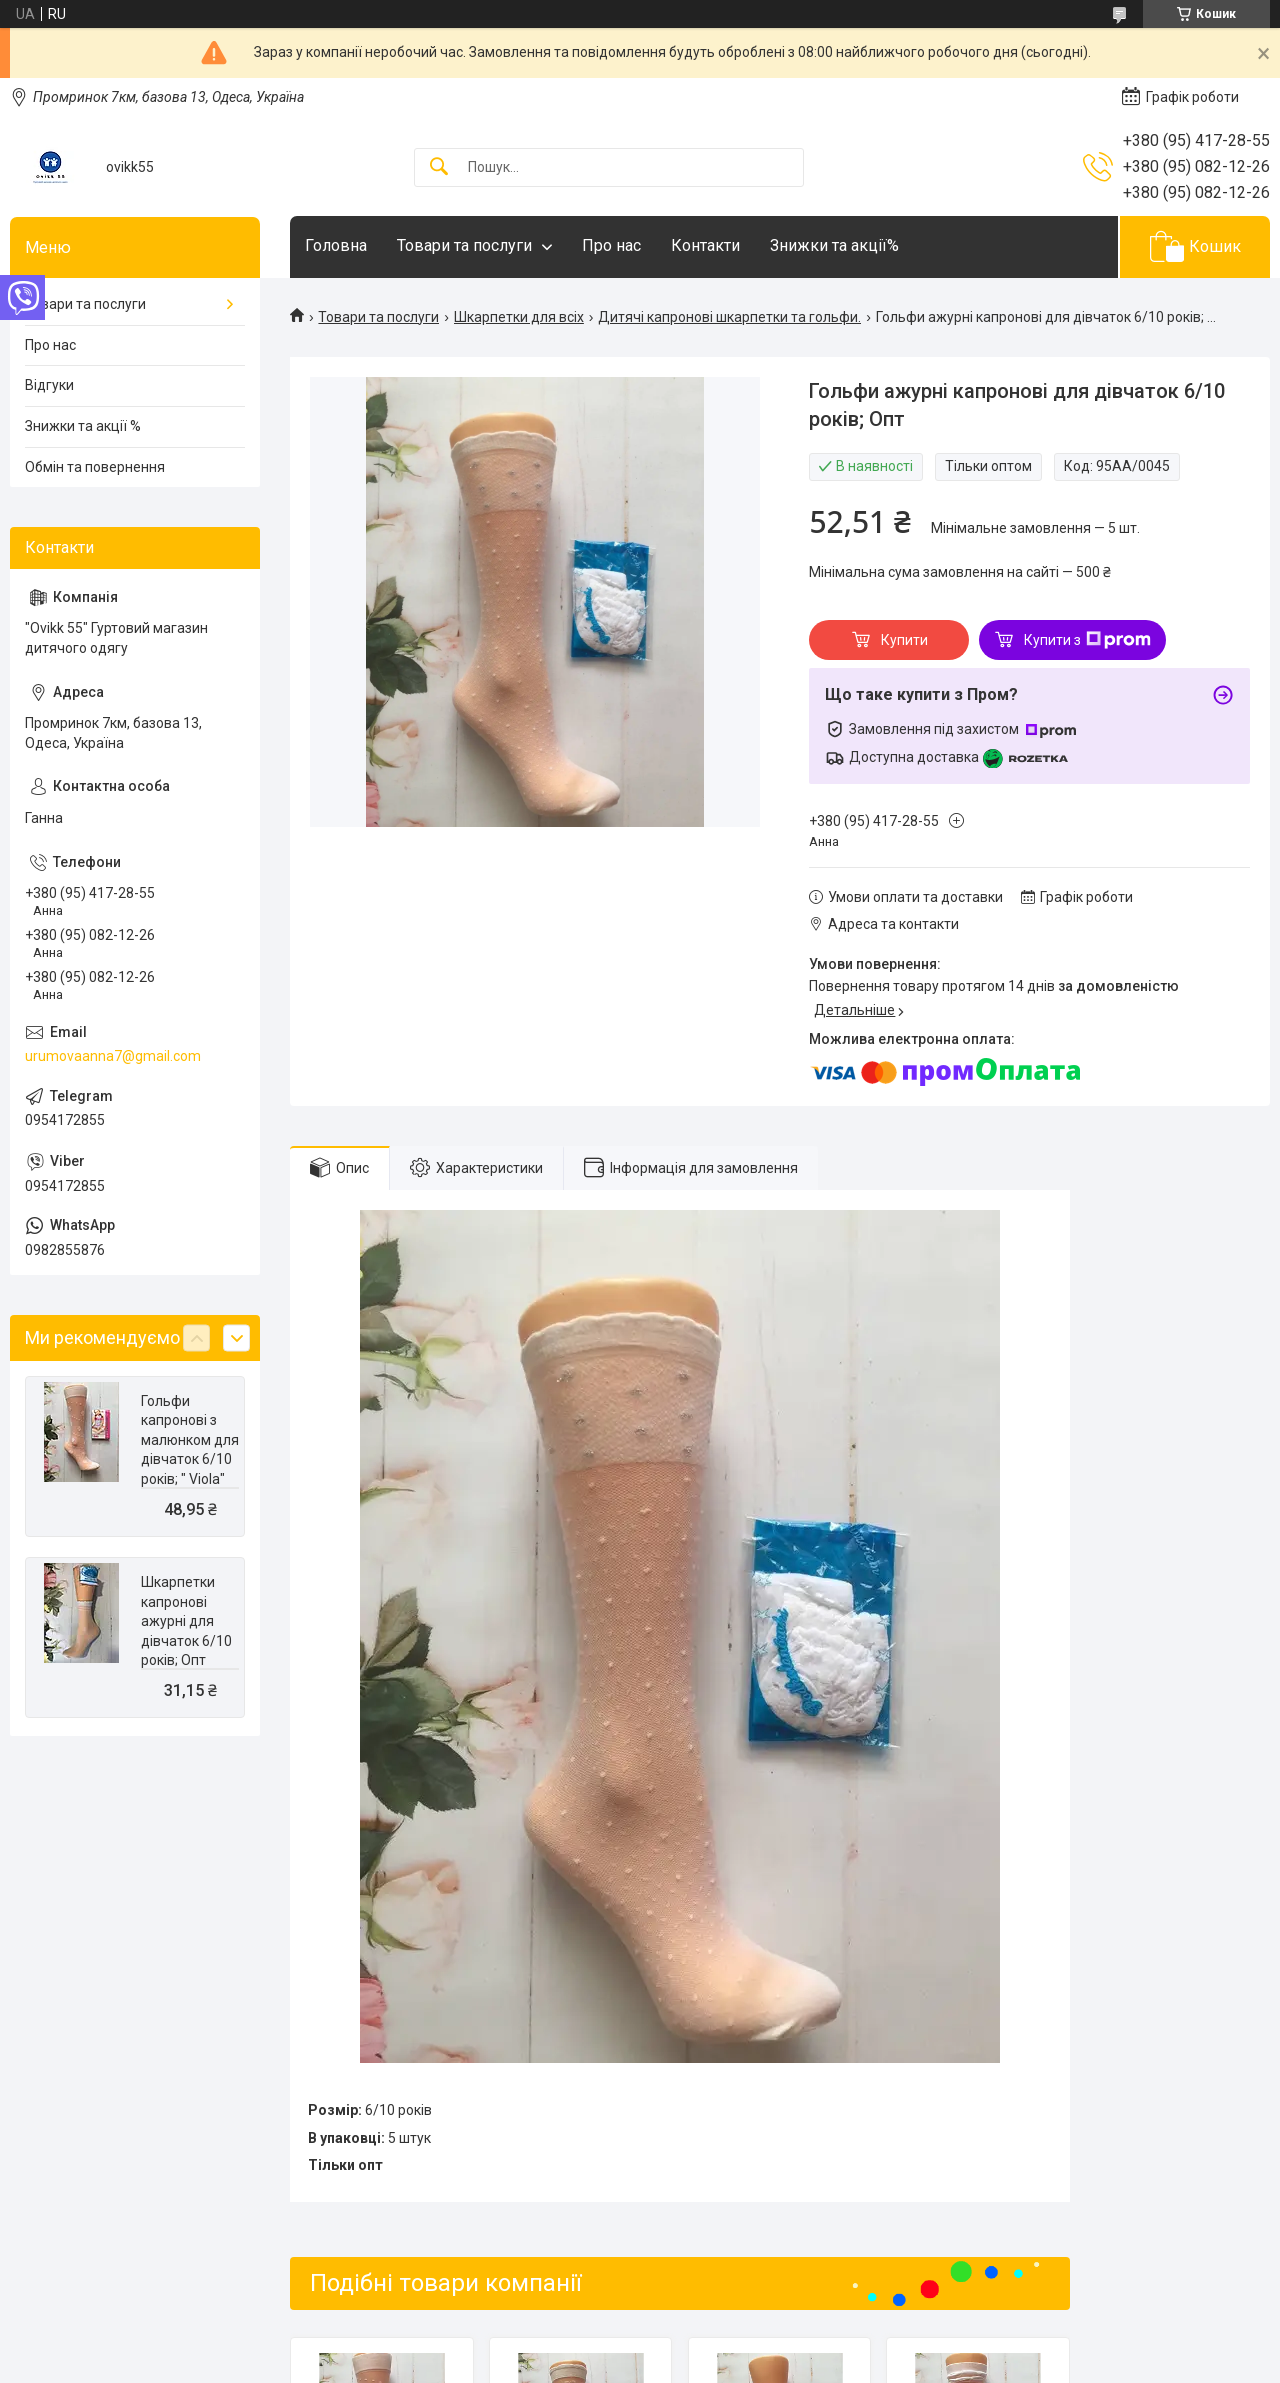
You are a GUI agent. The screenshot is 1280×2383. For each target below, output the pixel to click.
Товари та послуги (464, 245)
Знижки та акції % (83, 426)
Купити (904, 640)
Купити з (1087, 640)
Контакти (705, 245)
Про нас (611, 245)
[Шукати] (439, 167)
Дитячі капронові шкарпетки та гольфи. (729, 317)
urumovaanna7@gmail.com (113, 1056)
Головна (336, 245)
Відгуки (49, 385)
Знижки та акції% (834, 245)
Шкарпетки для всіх (519, 317)
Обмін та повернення (95, 467)
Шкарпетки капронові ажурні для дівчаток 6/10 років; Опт (186, 1621)
